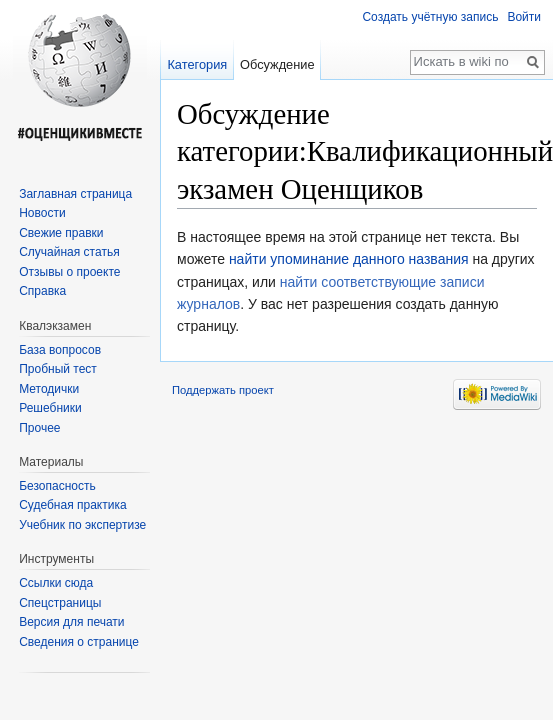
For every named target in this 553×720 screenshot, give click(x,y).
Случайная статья (69, 252)
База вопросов (60, 350)
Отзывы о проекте (69, 272)
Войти (524, 17)
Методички (49, 389)
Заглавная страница (75, 194)
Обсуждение (277, 64)
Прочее (39, 428)
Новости (42, 213)
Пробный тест (58, 369)
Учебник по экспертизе (82, 525)
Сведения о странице (79, 642)
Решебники (50, 408)
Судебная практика (72, 505)
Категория (197, 64)
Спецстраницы (60, 603)
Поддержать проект (223, 390)
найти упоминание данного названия (349, 259)
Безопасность (57, 486)
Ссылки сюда (56, 583)
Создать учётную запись (430, 17)
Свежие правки (61, 233)
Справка (42, 291)
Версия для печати (71, 622)
